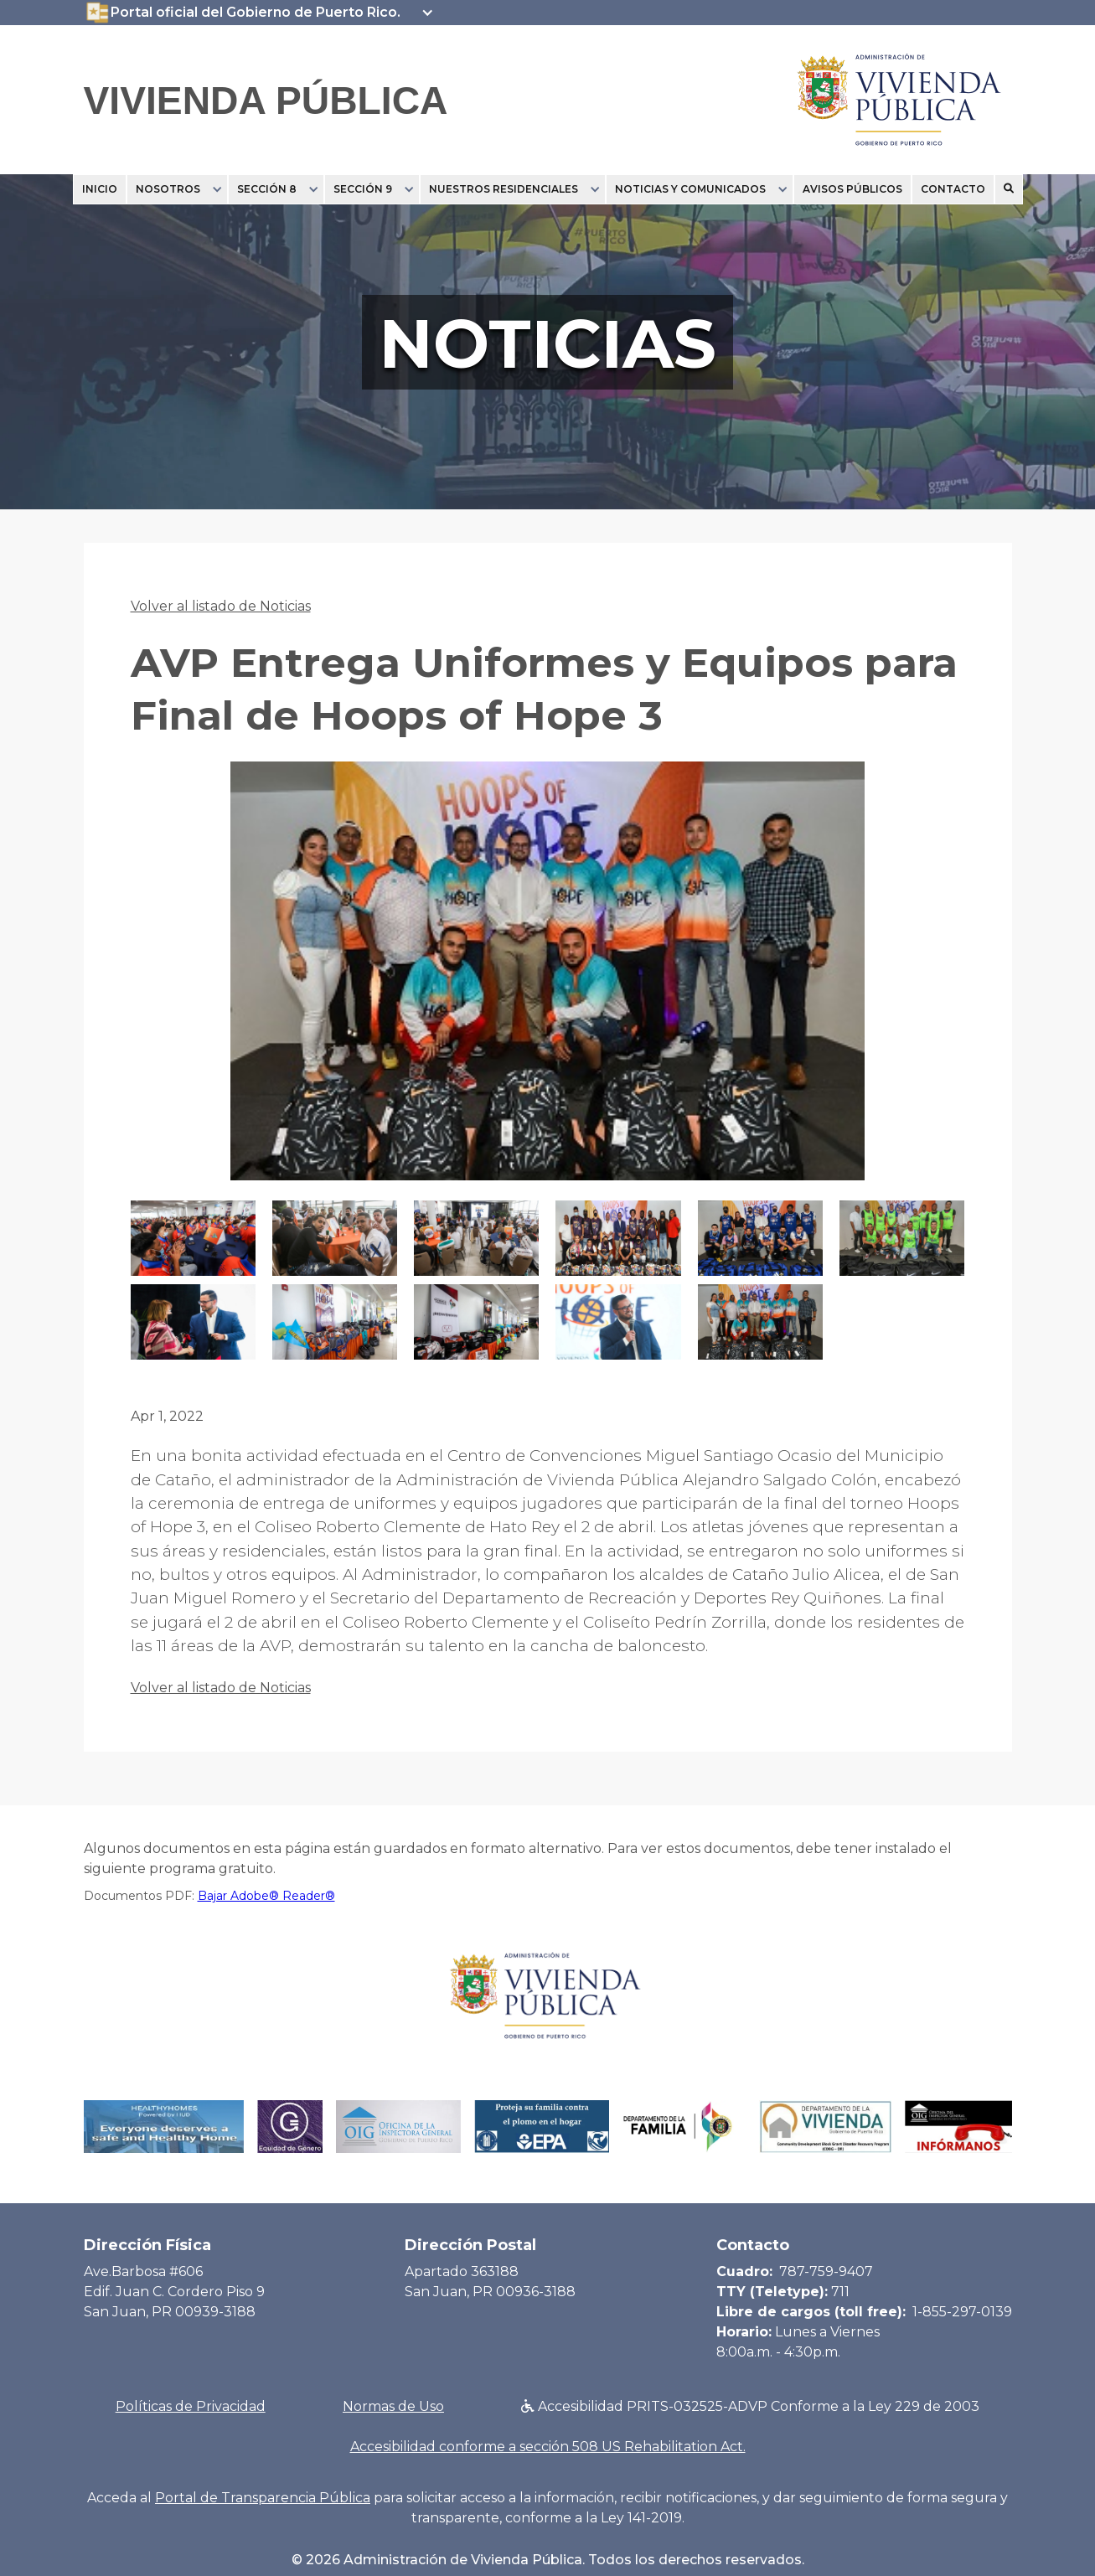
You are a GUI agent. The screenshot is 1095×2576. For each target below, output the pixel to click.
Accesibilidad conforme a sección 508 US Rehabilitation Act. (548, 2447)
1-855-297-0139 (962, 2312)
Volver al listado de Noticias (221, 606)
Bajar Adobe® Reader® (266, 1895)
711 (840, 2292)
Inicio (99, 189)
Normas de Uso (393, 2406)
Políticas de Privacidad (191, 2406)
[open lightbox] (548, 980)
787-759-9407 (826, 2271)
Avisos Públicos (852, 189)
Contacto (953, 189)
